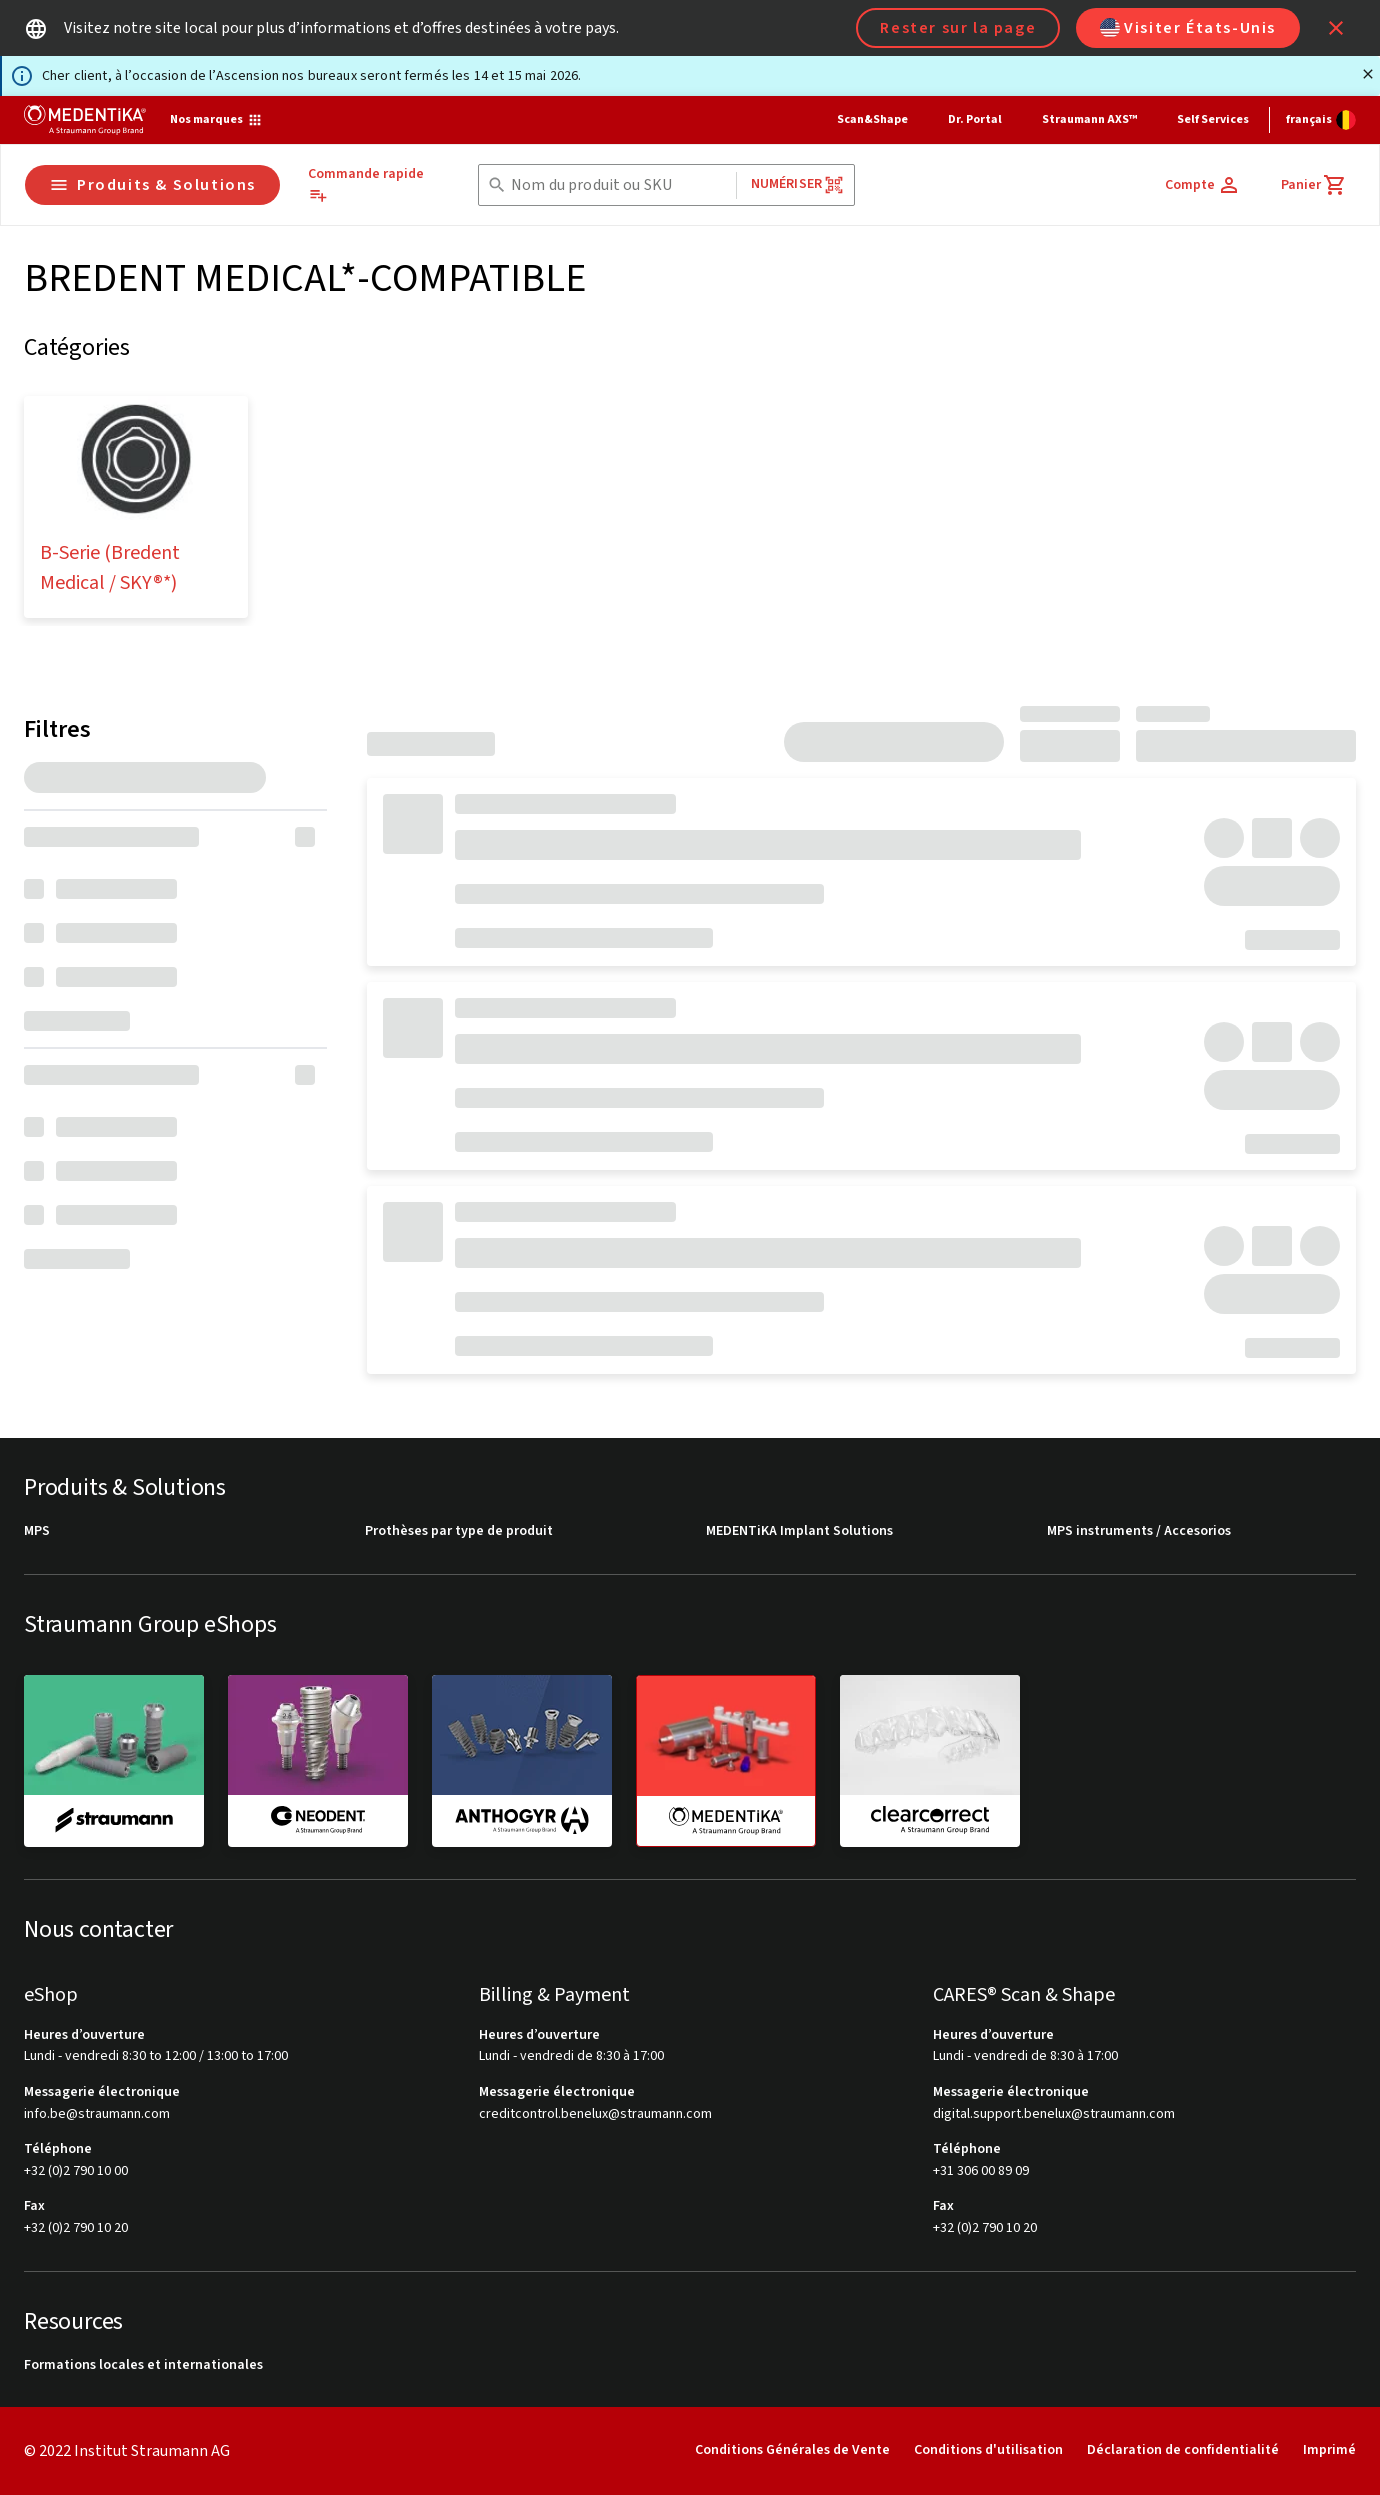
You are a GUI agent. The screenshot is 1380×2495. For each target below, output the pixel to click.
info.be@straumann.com (97, 2114)
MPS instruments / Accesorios (1139, 1531)
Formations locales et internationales (143, 2365)
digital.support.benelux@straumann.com (1054, 2114)
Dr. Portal (975, 119)
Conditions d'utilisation (988, 2450)
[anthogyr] (522, 1760)
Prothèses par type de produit (459, 1531)
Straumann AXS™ (1089, 119)
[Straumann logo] (85, 120)
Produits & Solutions (152, 185)
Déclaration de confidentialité (1183, 2450)
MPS (37, 1531)
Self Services (1213, 119)
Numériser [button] (797, 184)
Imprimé (1329, 2450)
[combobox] (619, 185)
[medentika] (726, 1761)
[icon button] (1336, 28)
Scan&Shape (872, 119)
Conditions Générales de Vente (792, 2450)
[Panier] (1314, 185)
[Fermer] (1368, 74)
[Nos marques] (216, 120)
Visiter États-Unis (1188, 28)
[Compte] (1203, 185)
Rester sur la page (958, 28)
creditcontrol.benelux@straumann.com (595, 2114)
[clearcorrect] (930, 1760)
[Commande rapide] (375, 185)
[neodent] (318, 1760)
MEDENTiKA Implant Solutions (799, 1531)
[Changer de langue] (1321, 120)
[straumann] (114, 1760)
